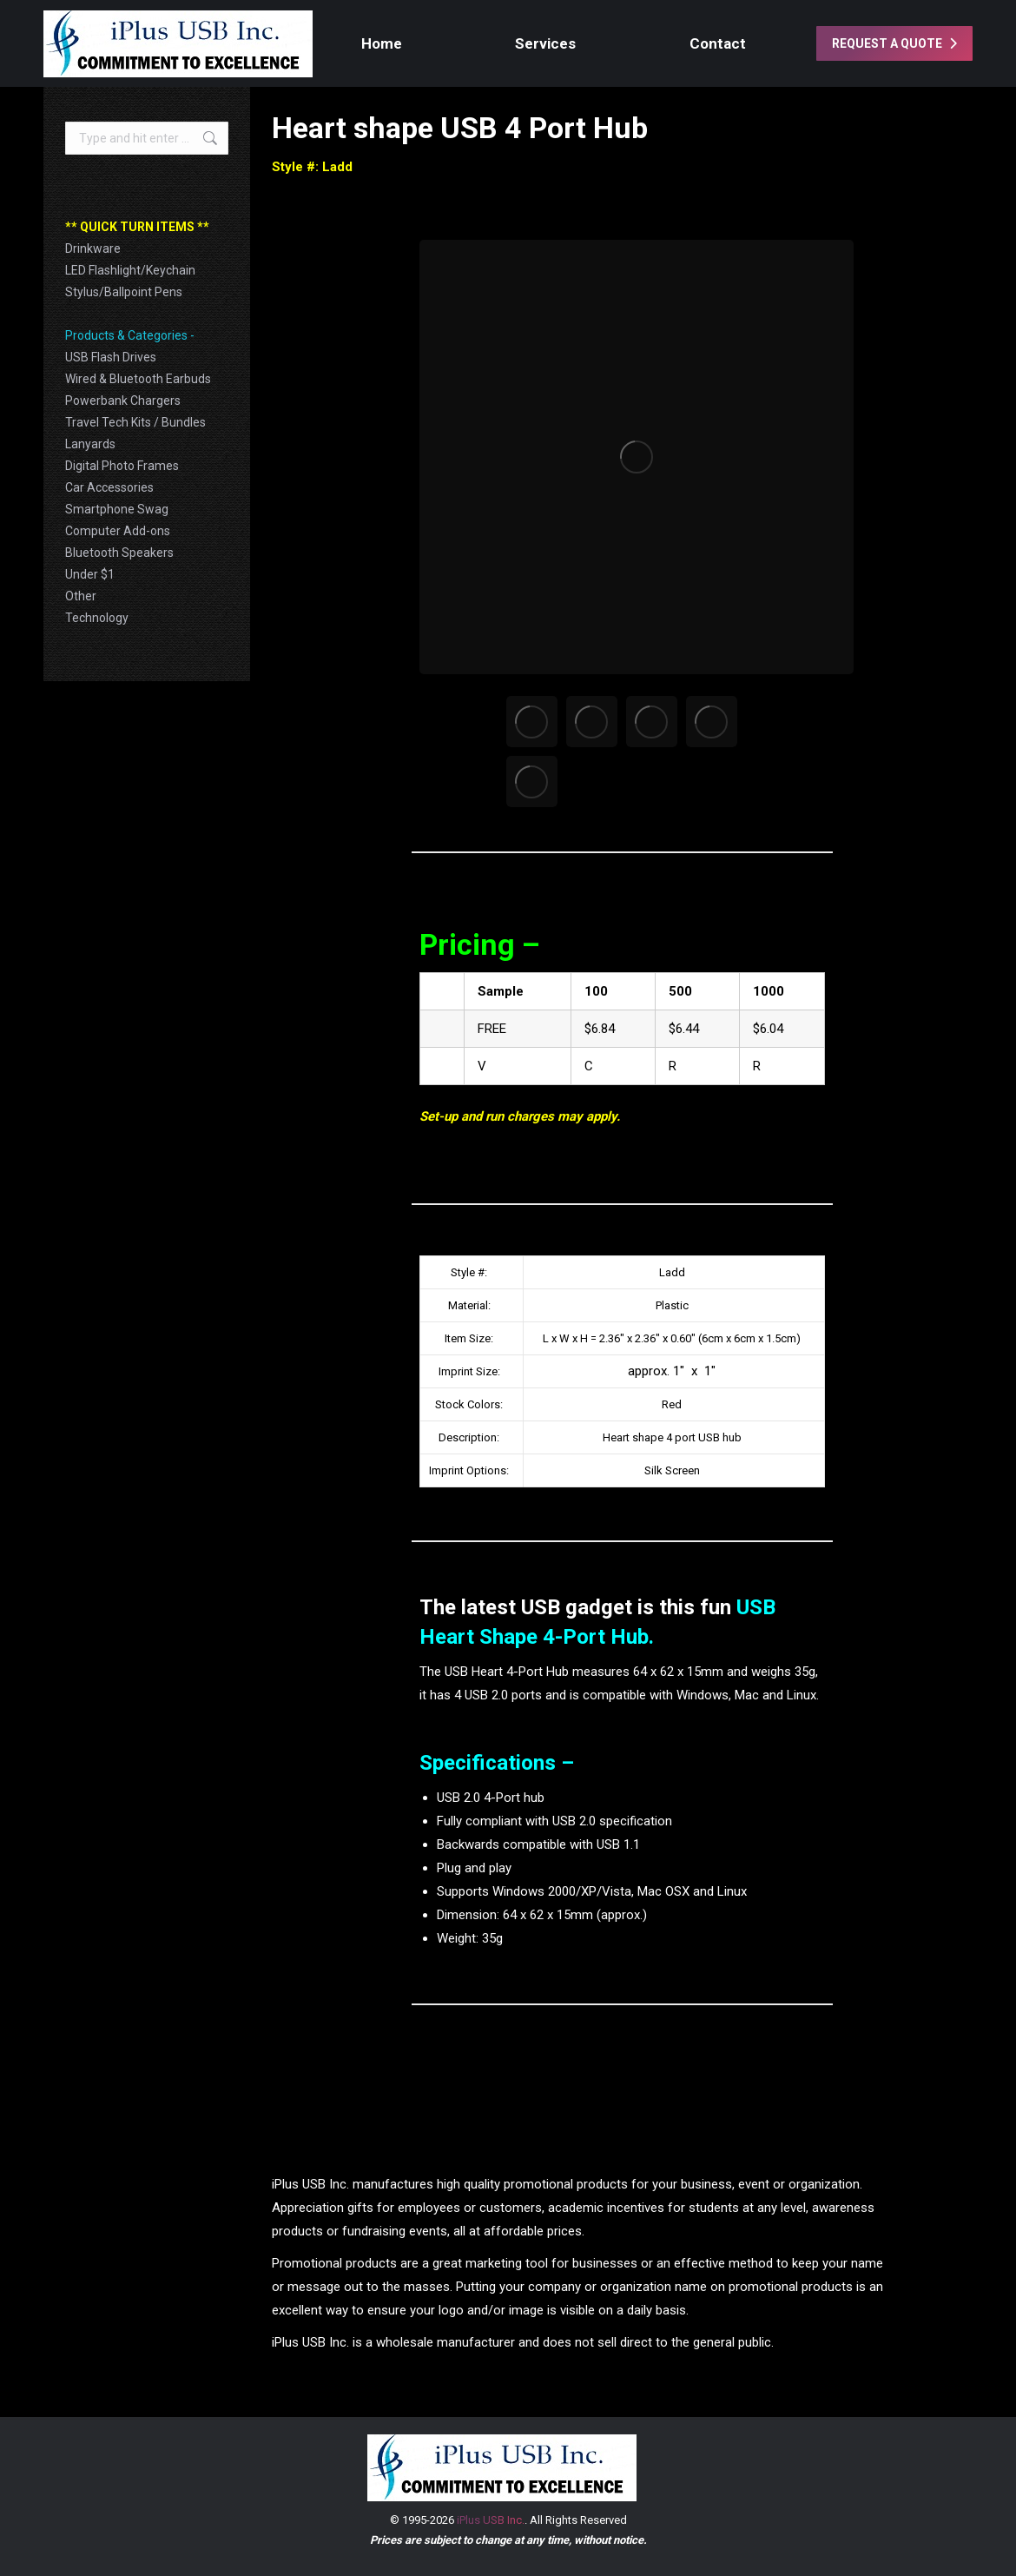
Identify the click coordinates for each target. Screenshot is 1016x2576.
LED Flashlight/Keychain (130, 270)
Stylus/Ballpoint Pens (123, 292)
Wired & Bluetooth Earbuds (138, 379)
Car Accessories (109, 487)
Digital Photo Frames (122, 466)
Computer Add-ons (117, 531)
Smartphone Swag (116, 509)
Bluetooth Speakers (119, 553)
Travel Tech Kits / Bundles (135, 422)
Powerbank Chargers (123, 400)
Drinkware (93, 248)
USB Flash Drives (110, 357)
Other (80, 596)
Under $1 (90, 574)
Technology (97, 618)
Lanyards (90, 444)
